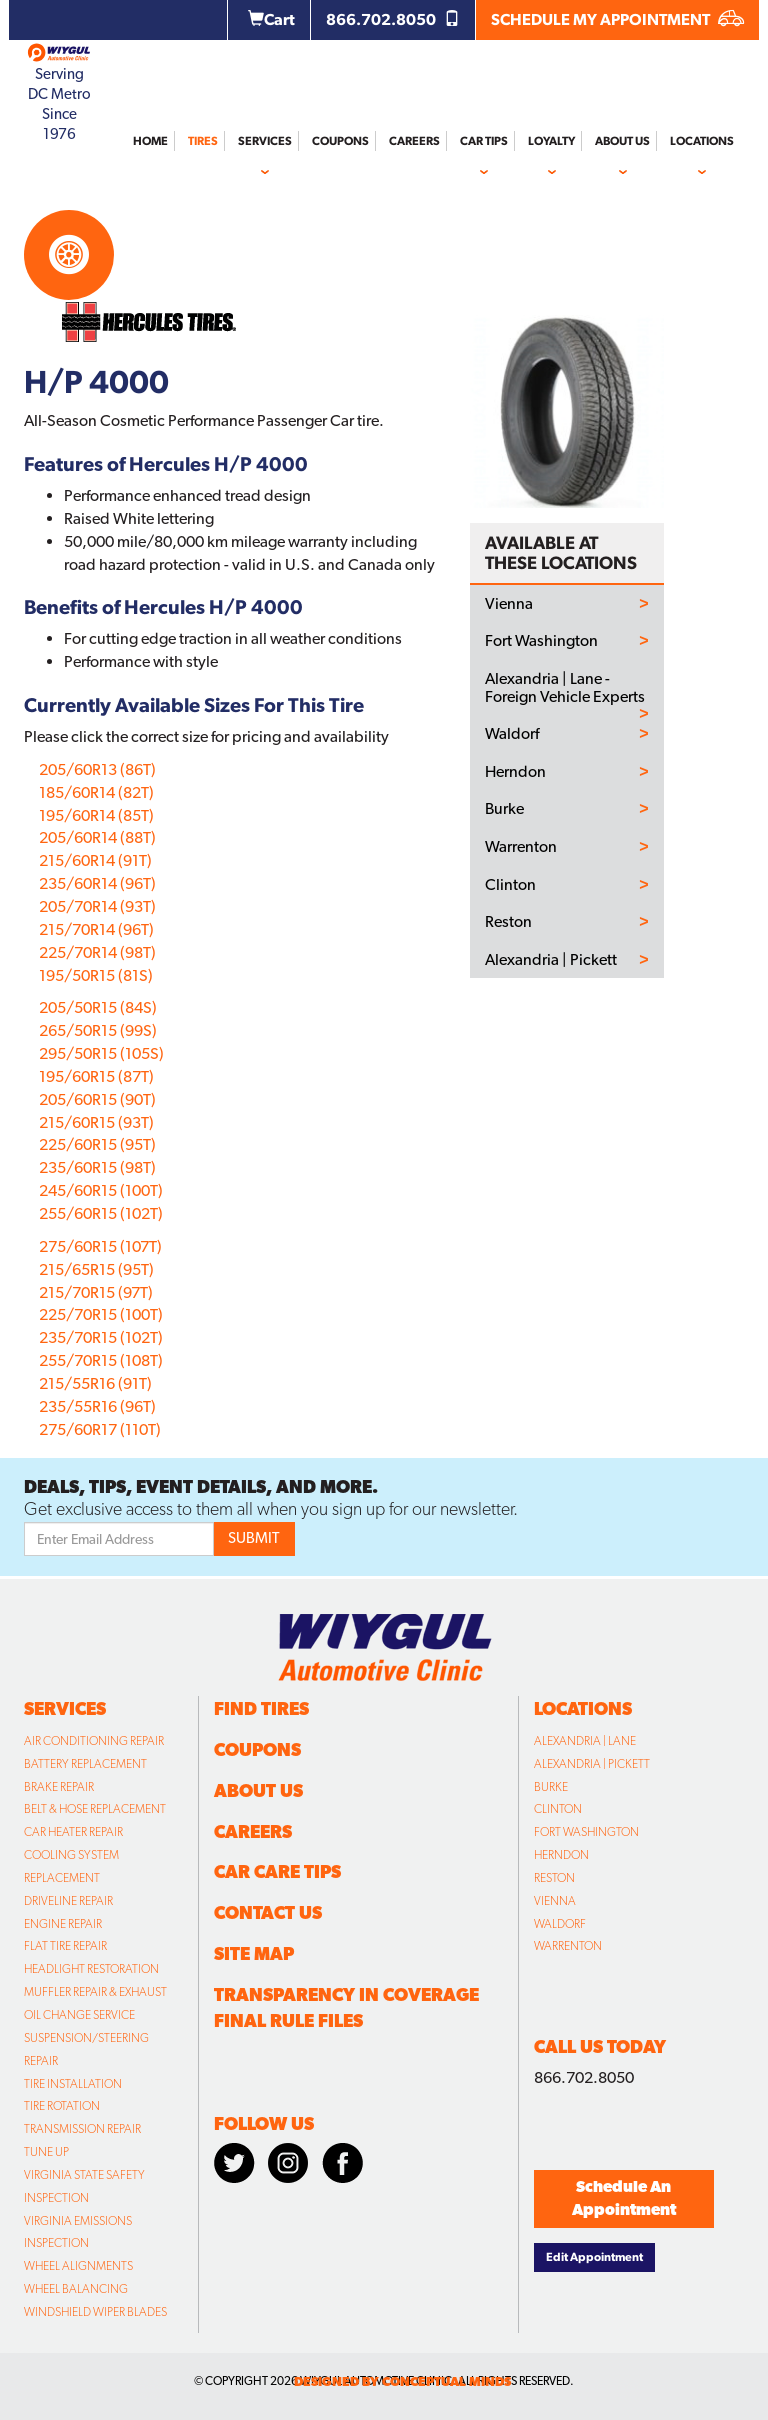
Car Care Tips (277, 1871)
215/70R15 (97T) (96, 1292)
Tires (203, 141)
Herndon (515, 772)
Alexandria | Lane (585, 1741)
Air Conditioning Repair (94, 1741)
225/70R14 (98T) (97, 952)
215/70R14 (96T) (96, 929)
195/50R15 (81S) (96, 975)
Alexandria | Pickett (551, 960)
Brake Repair (59, 1787)
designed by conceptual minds (402, 2381)
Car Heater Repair (73, 1832)
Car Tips (484, 141)
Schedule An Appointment (624, 2198)
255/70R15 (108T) (101, 1360)
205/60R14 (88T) (97, 837)
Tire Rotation (62, 2106)
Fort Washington (541, 641)
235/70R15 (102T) (101, 1337)
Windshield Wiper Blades (95, 2312)
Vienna (509, 604)
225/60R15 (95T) (97, 1144)
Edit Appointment (594, 2257)
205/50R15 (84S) (98, 1007)
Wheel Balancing (76, 2289)
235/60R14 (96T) (97, 883)
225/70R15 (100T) (101, 1314)
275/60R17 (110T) (100, 1429)
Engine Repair (63, 1924)
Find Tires (261, 1708)
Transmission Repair (82, 2129)
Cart (271, 19)
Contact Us (268, 1912)
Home (150, 141)
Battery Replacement (85, 1764)
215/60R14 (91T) (95, 860)
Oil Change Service (79, 2015)
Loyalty (551, 141)
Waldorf (512, 734)
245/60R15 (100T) (101, 1190)
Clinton (510, 885)
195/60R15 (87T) (96, 1076)
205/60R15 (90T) (97, 1099)
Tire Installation (73, 2084)
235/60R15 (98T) (97, 1167)
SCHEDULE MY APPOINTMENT (617, 19)
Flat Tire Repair (65, 1946)
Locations (702, 141)
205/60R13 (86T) (97, 769)
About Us (622, 141)
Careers (414, 141)
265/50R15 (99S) (98, 1030)
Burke (504, 809)
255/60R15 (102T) (101, 1213)
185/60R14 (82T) (96, 792)
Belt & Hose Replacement (95, 1809)
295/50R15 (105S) (101, 1053)
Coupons (340, 141)
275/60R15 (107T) (100, 1246)
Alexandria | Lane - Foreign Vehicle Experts (565, 687)
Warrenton (521, 847)
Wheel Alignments (78, 2266)
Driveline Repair (68, 1901)
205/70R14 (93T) (97, 906)
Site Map (254, 1953)
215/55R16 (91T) (95, 1383)
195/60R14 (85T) (96, 815)
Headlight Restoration (91, 1969)
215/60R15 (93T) (96, 1122)
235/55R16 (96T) (97, 1406)
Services (265, 141)
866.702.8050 (393, 19)
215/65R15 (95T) (96, 1269)
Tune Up (46, 2152)
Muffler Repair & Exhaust (95, 1992)
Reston (508, 922)
